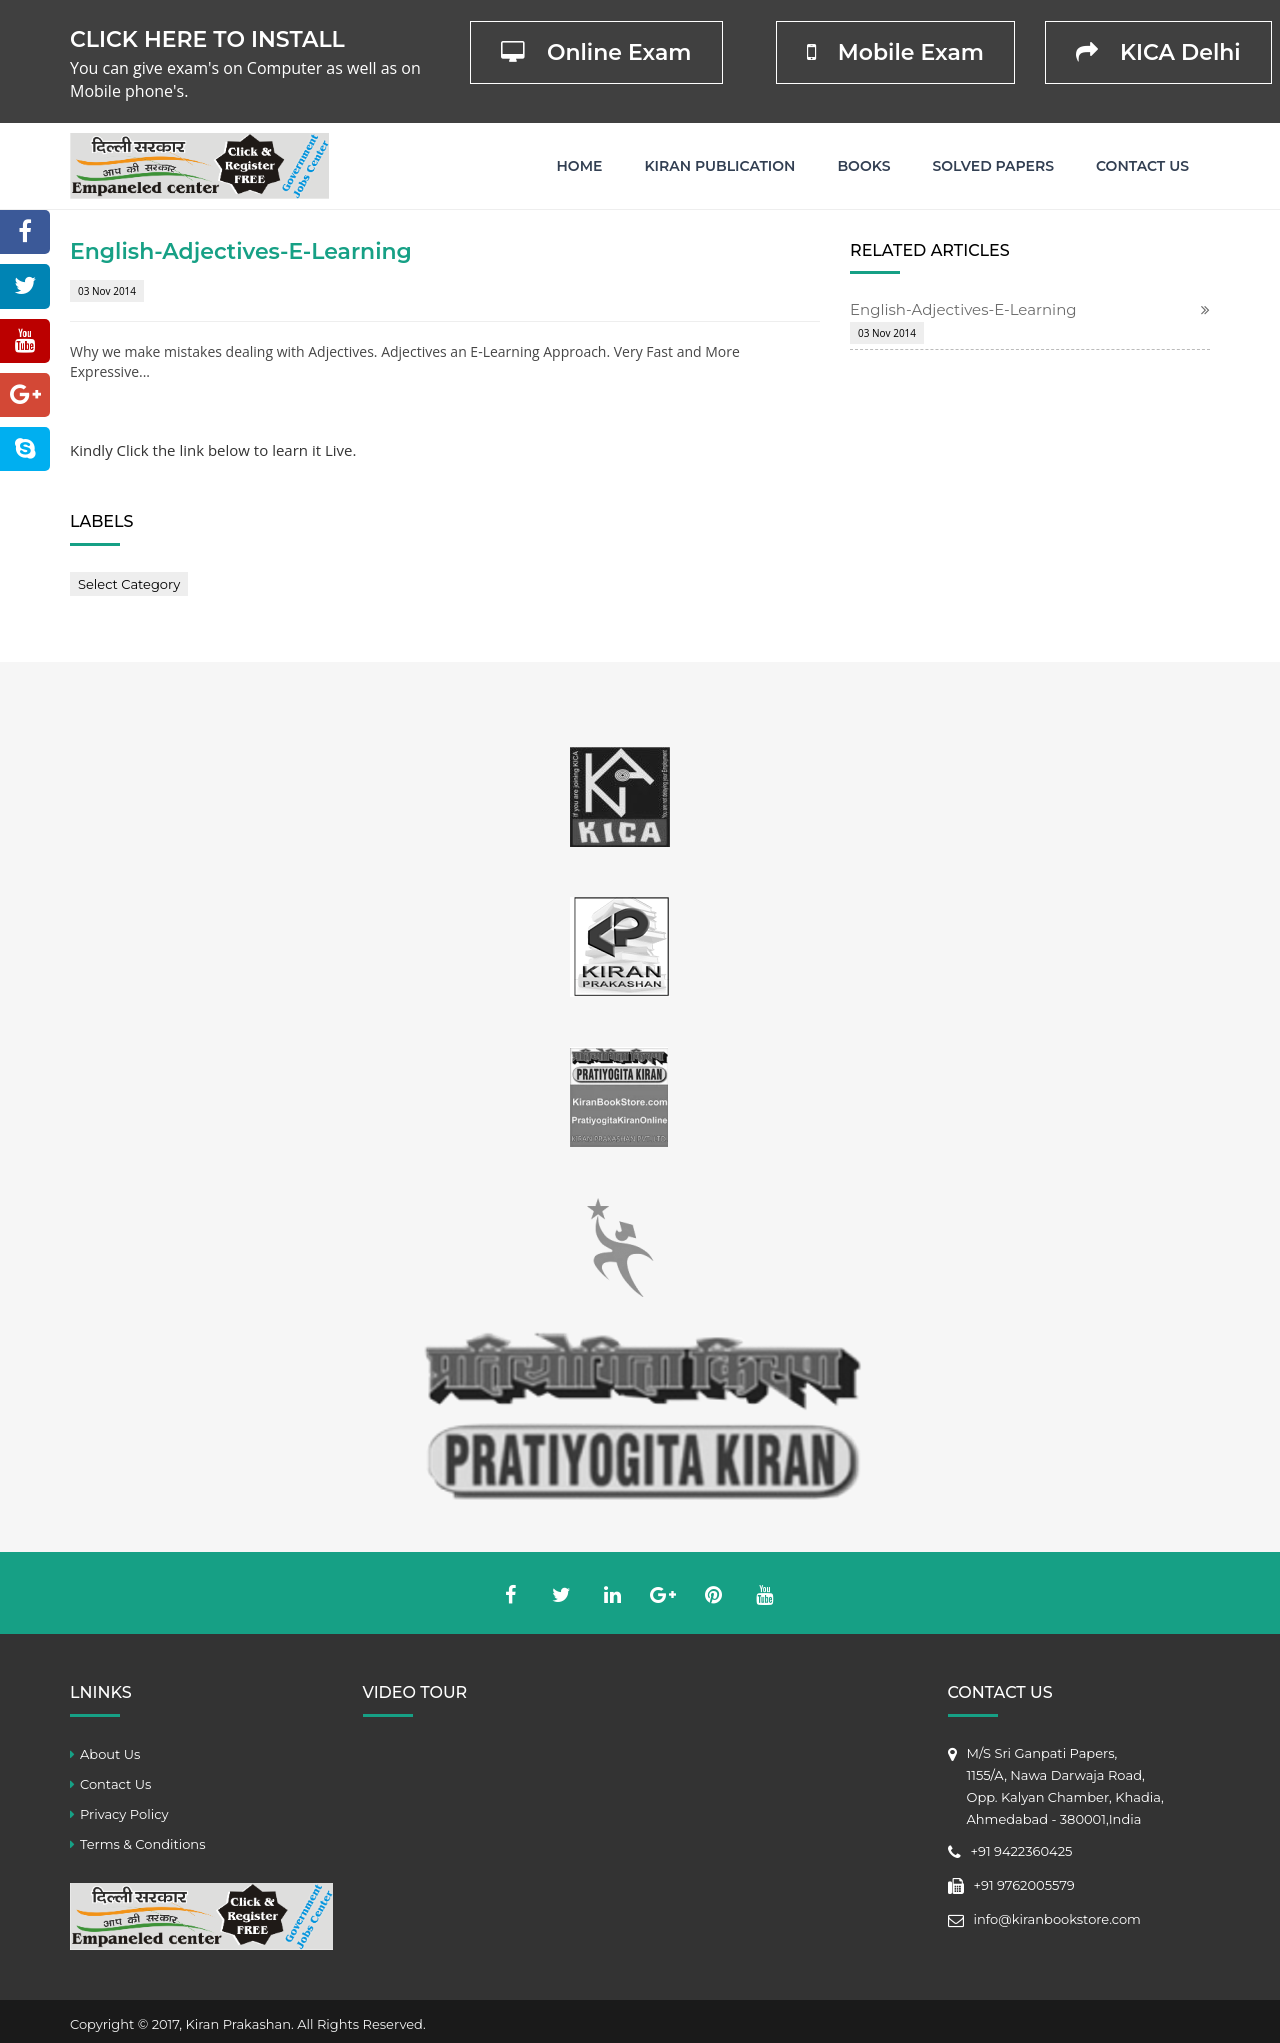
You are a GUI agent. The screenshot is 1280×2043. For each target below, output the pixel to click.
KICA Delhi (1158, 52)
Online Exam (596, 52)
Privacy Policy (124, 1814)
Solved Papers (993, 166)
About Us (110, 1754)
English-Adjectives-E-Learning (963, 309)
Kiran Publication (719, 166)
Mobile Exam (895, 52)
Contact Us (1142, 166)
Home (580, 166)
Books (863, 166)
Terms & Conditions (142, 1844)
